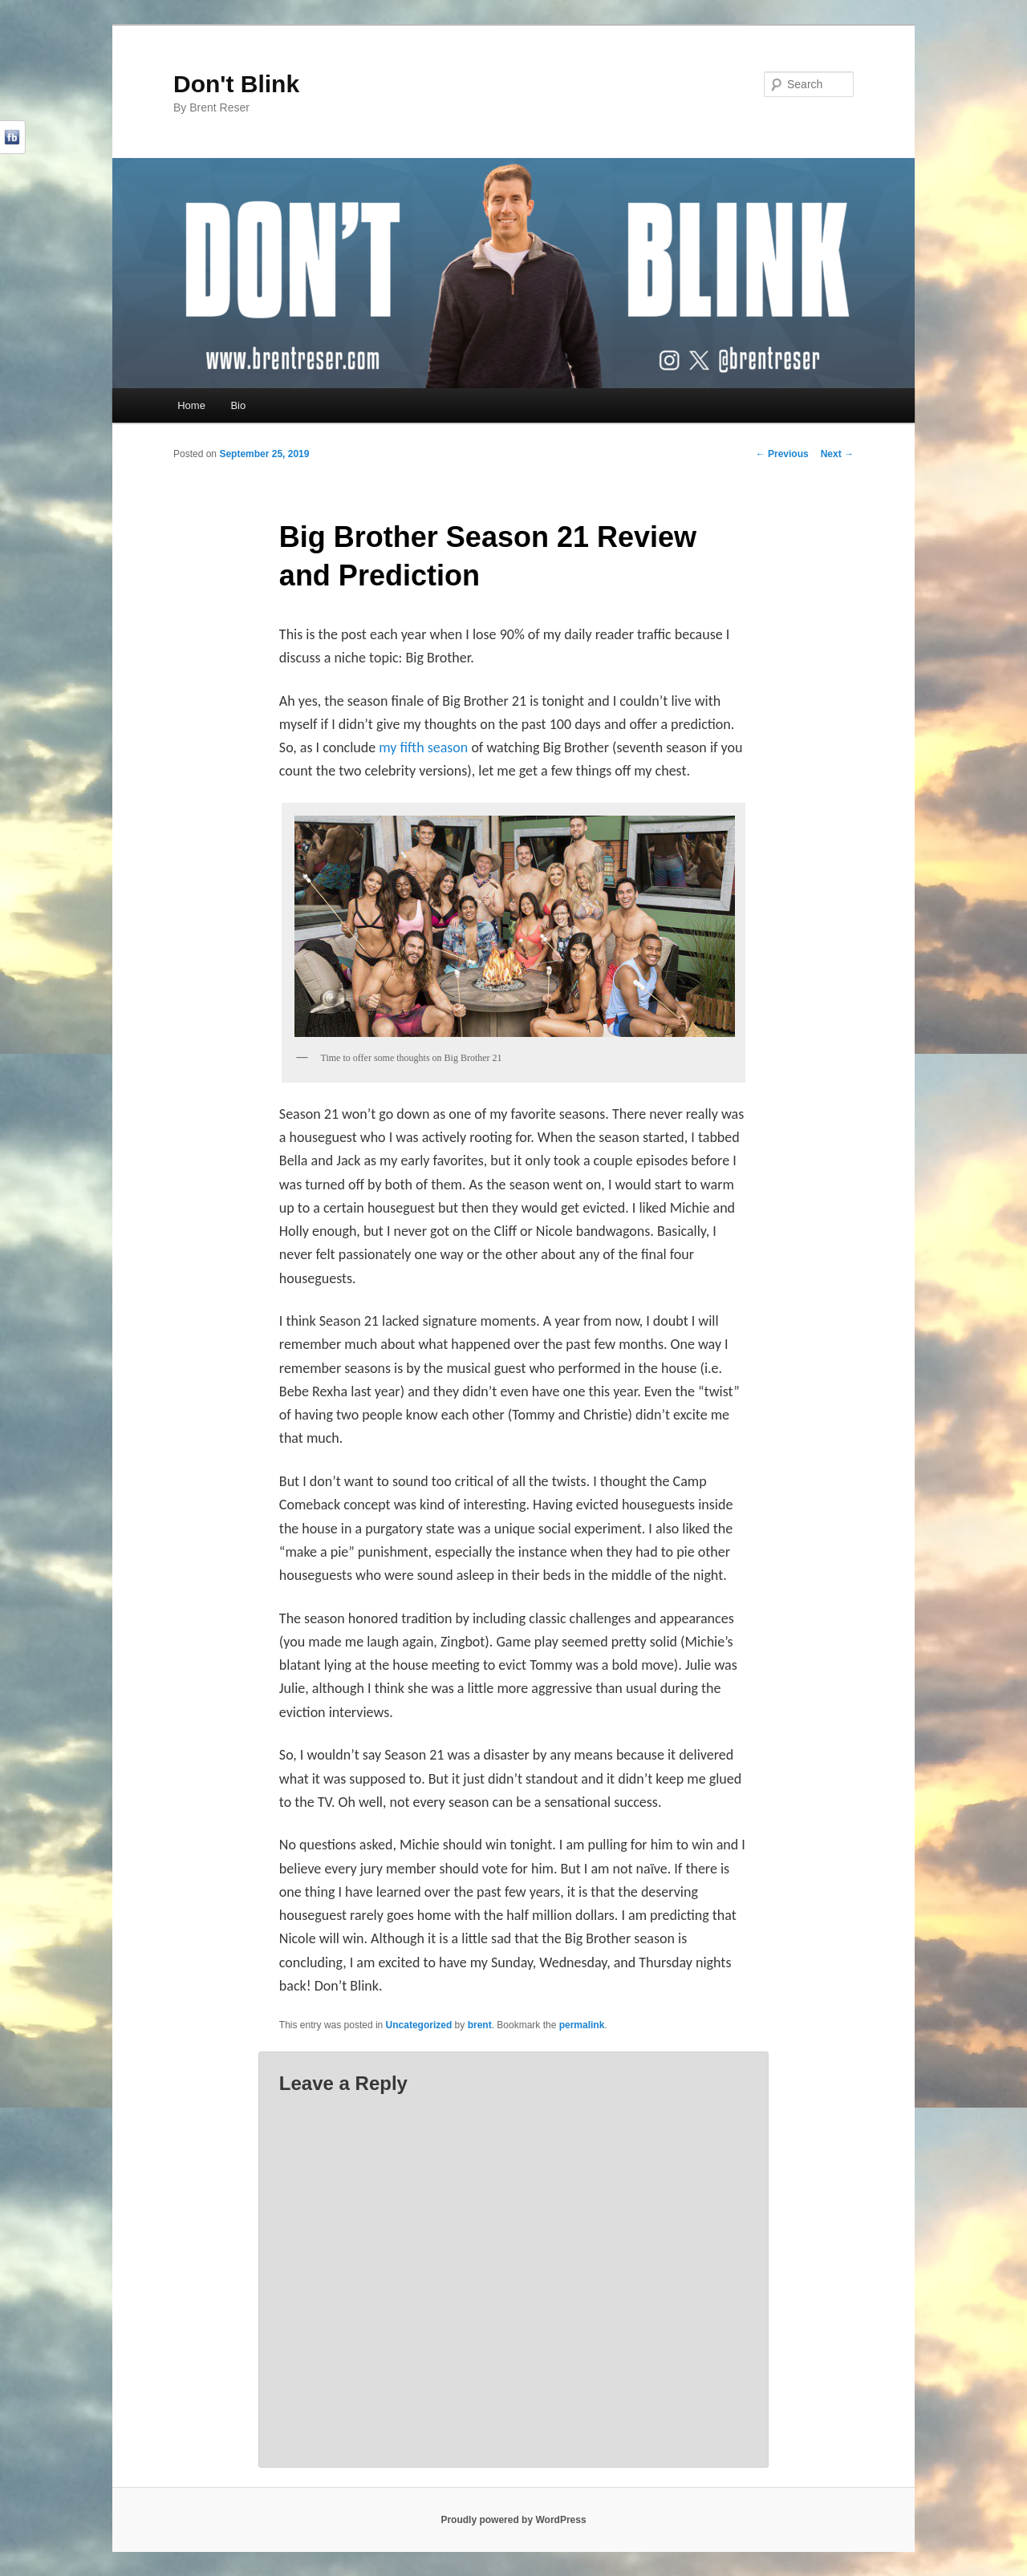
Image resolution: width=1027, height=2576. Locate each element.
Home (191, 405)
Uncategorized (419, 2025)
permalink (582, 2025)
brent (480, 2025)
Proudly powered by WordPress (513, 2519)
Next (837, 454)
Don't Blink (236, 84)
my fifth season (423, 747)
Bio (238, 405)
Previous (782, 454)
